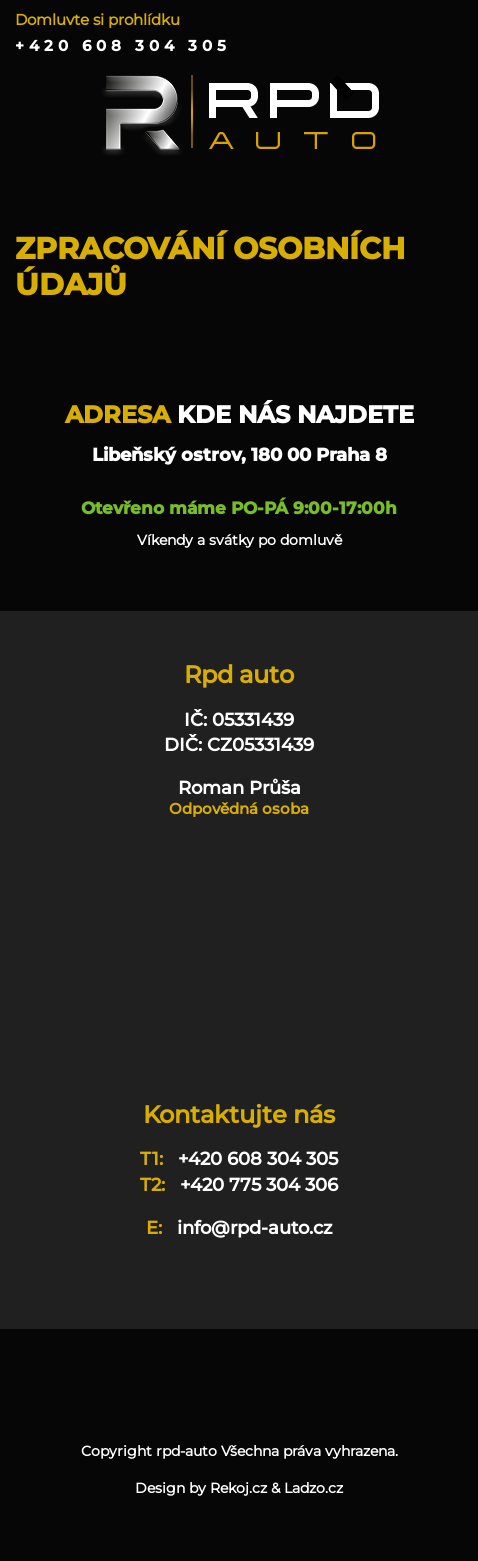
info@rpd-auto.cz (254, 1228)
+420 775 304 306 (259, 1185)
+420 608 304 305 (123, 46)
